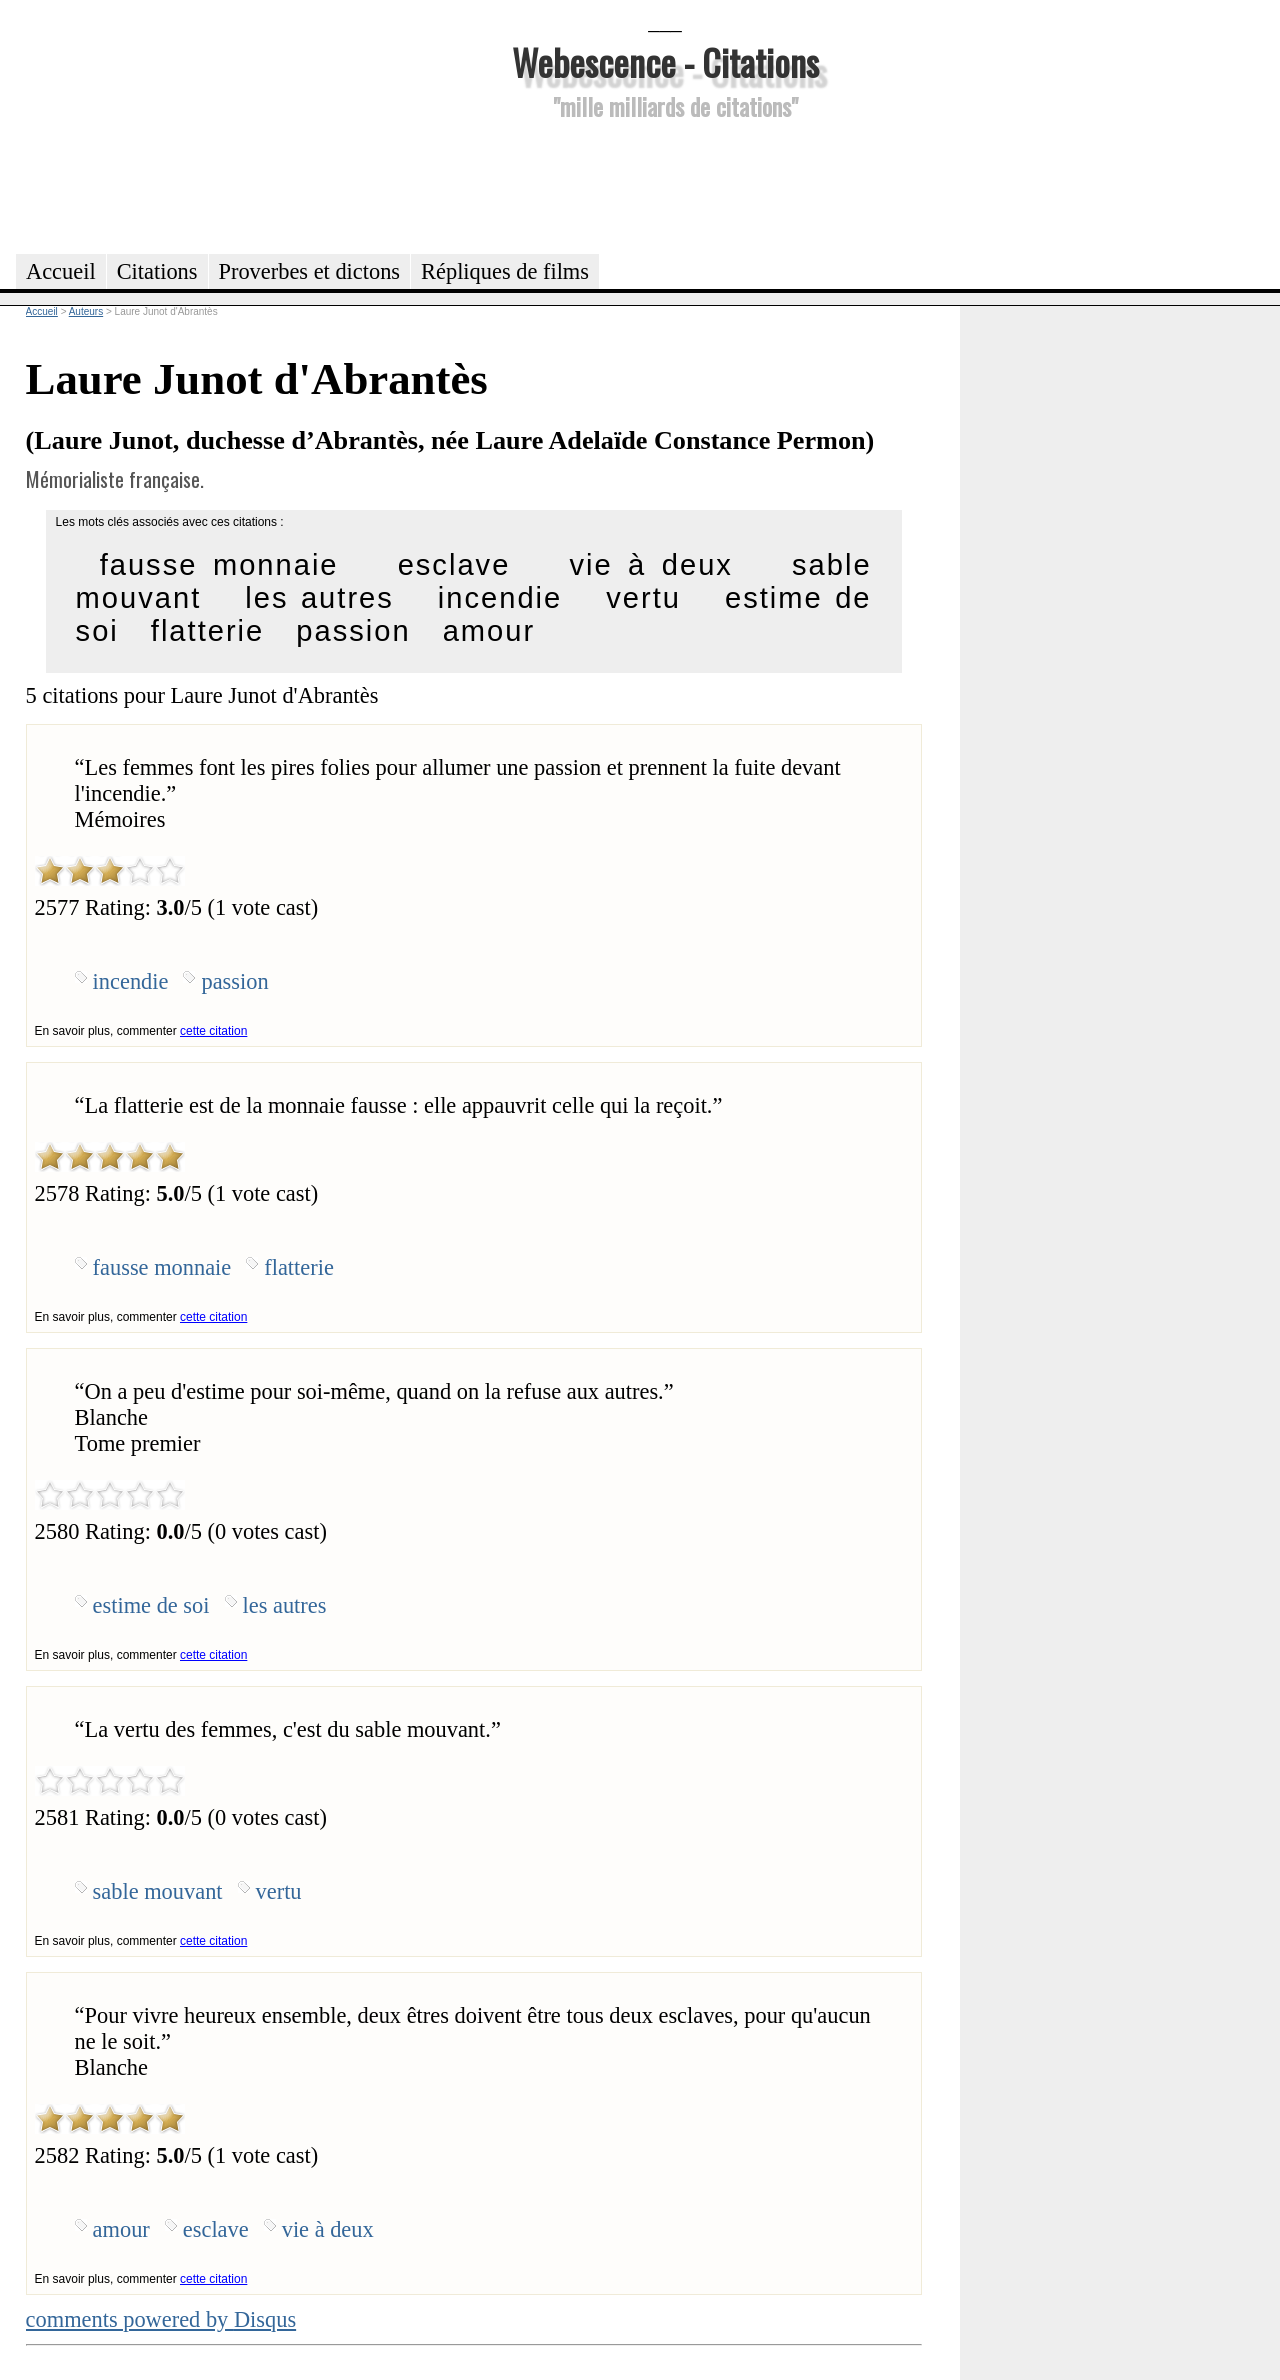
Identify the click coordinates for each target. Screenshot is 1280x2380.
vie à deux (651, 565)
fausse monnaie (219, 565)
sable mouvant (158, 1891)
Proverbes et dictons (310, 271)
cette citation (213, 1031)
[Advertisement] (665, 184)
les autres (319, 598)
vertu (643, 598)
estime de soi (151, 1605)
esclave (454, 565)
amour (489, 631)
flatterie (207, 631)
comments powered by (161, 2319)
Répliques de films (505, 271)
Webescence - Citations (665, 61)
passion (353, 631)
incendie (500, 598)
